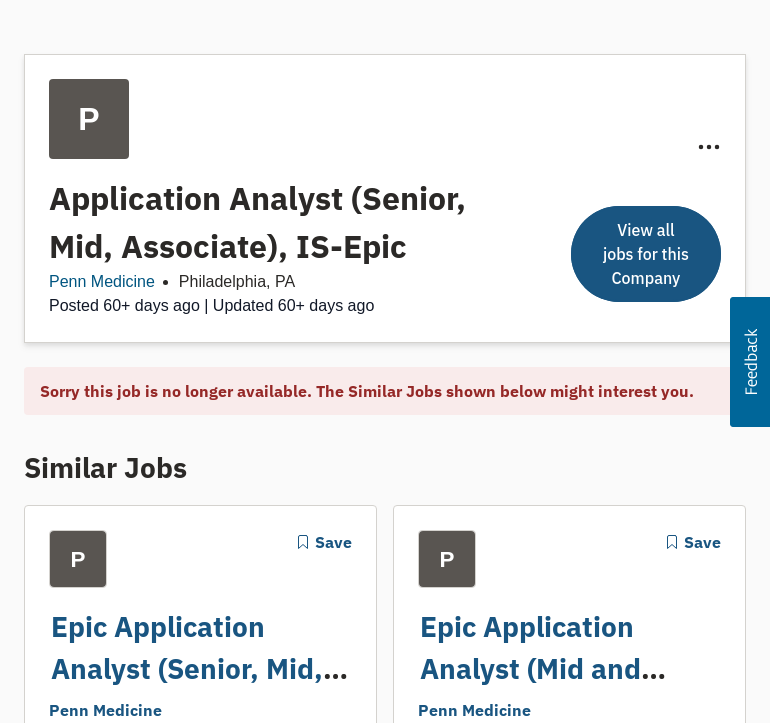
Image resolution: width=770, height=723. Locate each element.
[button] (750, 362)
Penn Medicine (102, 281)
